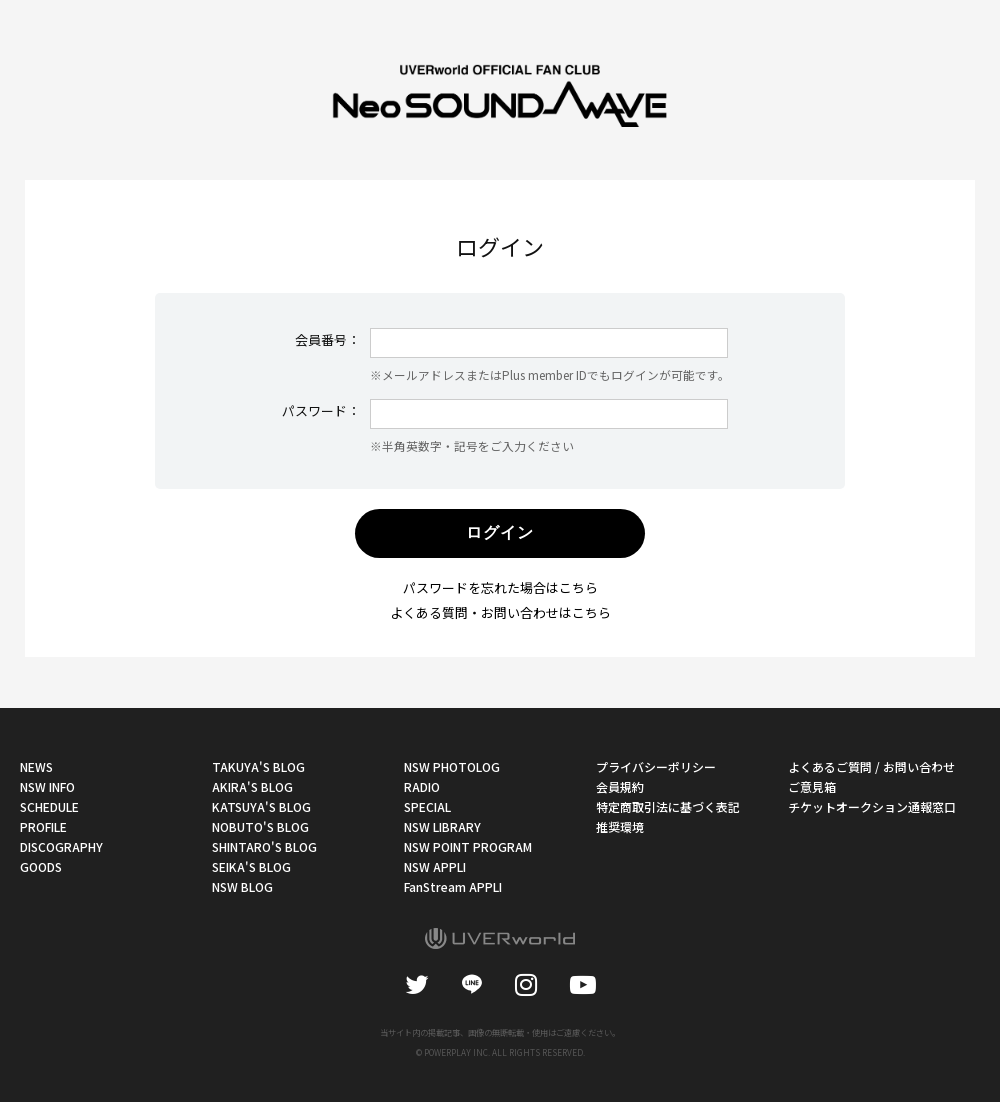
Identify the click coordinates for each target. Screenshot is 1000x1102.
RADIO (422, 786)
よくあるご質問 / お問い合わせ (871, 766)
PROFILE (43, 826)
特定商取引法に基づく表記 (668, 806)
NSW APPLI (435, 866)
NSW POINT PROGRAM (468, 846)
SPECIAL (427, 806)
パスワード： (321, 410)
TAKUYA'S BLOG (258, 766)
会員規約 (620, 786)
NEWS (36, 766)
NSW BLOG (242, 886)
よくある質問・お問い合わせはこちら (500, 612)
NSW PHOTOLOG (452, 766)
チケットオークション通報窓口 (872, 806)
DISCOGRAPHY (61, 846)
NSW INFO (47, 786)
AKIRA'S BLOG (252, 786)
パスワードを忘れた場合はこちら (500, 587)
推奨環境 (620, 826)
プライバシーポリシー (656, 766)
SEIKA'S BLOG (251, 866)
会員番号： (327, 339)
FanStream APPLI (453, 886)
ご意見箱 (812, 786)
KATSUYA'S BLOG (261, 806)
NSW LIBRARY (442, 826)
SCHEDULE (49, 806)
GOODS (41, 866)
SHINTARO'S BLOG (264, 846)
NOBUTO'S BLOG (260, 826)
